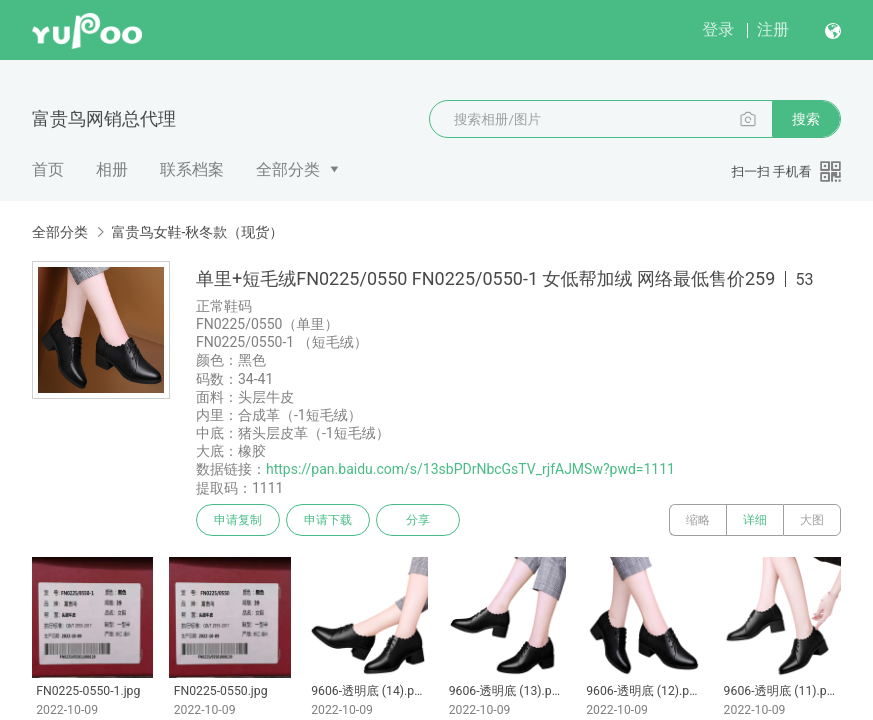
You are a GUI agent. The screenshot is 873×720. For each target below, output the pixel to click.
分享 (418, 520)
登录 (718, 29)
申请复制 (238, 520)
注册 (773, 29)
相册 (112, 169)
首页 (48, 169)
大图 (812, 520)
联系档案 (192, 169)
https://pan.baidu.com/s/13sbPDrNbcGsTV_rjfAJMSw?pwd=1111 (470, 469)
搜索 (806, 119)
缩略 (698, 520)
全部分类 (288, 169)
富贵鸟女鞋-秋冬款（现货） (197, 232)
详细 (755, 520)
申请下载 (328, 520)
